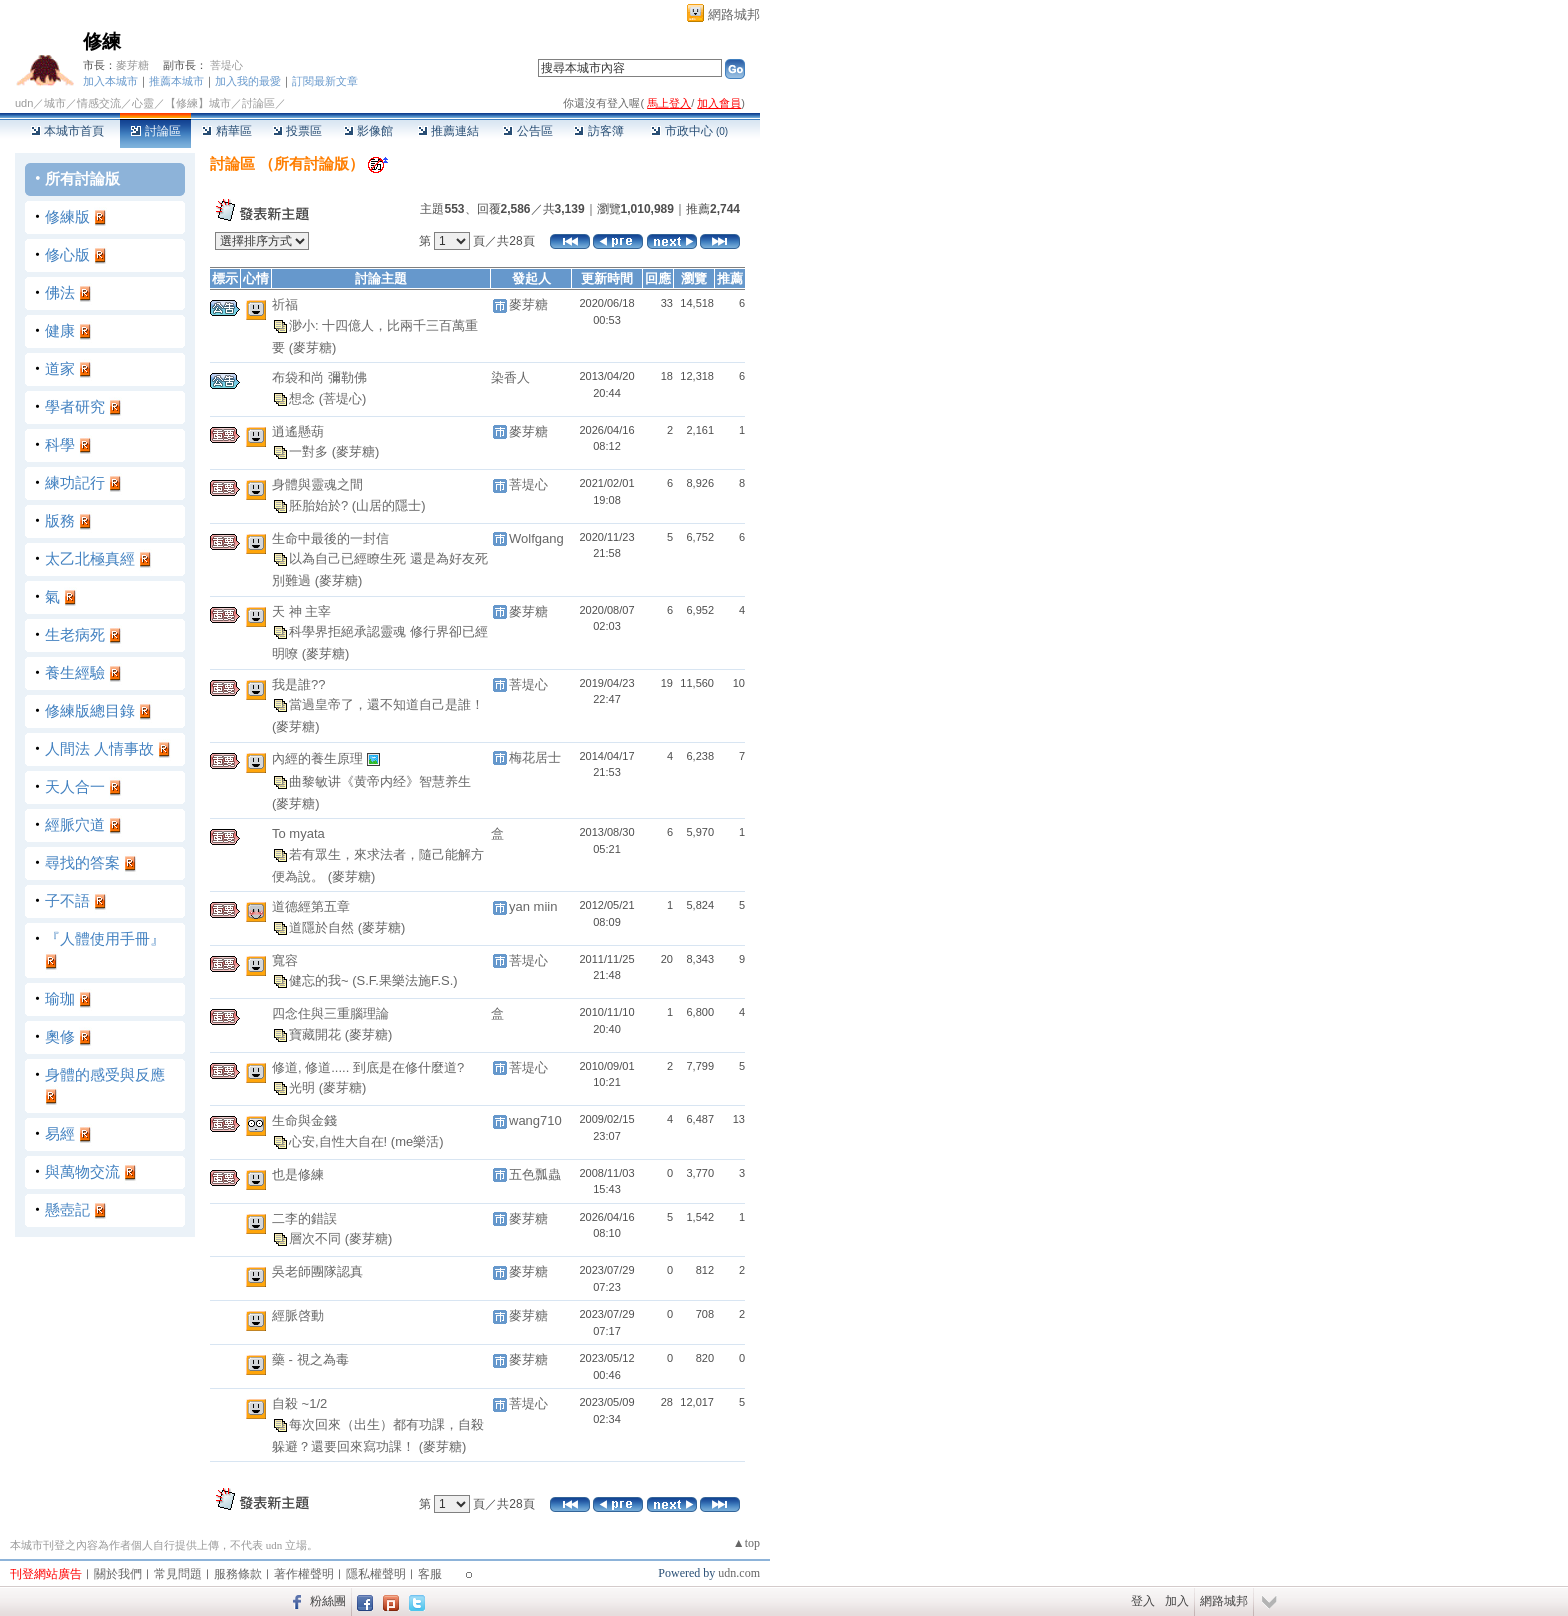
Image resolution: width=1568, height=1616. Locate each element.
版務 (60, 520)
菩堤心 (226, 65)
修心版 (67, 254)
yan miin (533, 906)
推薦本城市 (176, 81)
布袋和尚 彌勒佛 (319, 377)
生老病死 (75, 634)
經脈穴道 (75, 824)
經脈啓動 (298, 1315)
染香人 (510, 377)
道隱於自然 (323, 926)
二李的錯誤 (304, 1218)
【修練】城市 (198, 103)
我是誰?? (298, 684)
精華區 (226, 131)
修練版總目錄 (90, 710)
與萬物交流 (82, 1171)
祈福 (285, 304)
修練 (102, 41)
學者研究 (75, 406)
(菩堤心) (343, 397)
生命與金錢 (304, 1120)
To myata (298, 833)
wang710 (535, 1120)
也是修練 (298, 1174)
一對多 (310, 451)
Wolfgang (536, 538)
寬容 (285, 960)
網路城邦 (734, 14)
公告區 (527, 131)
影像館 (368, 131)
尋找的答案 (82, 862)
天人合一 (75, 786)
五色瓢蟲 (535, 1174)
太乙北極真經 (90, 558)
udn (24, 103)
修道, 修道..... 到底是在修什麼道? (368, 1067)
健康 (60, 330)
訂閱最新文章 (325, 81)
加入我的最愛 (248, 81)
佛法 (60, 292)
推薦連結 (448, 131)
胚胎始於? (320, 504)
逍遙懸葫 (298, 431)
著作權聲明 (304, 1574)
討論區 (155, 131)
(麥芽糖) (313, 347)
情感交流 (99, 103)
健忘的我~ (320, 980)
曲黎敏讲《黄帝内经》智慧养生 (380, 780)
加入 (1177, 1601)
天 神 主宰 (301, 611)
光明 (304, 1087)
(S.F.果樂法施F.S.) (404, 980)
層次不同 (317, 1238)
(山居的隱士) (389, 504)
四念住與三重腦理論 (330, 1013)
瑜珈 (60, 998)
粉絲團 (328, 1601)
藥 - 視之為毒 (310, 1359)
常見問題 (178, 1574)
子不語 (67, 900)
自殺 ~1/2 (299, 1403)
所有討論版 (82, 178)
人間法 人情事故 (99, 748)
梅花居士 (535, 757)
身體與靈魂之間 (317, 484)
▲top (746, 1543)
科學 (60, 444)
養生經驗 (75, 672)
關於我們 (118, 1574)
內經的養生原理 (319, 757)
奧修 (60, 1036)
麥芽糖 (132, 65)
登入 (1143, 1601)
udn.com (739, 1573)
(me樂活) (417, 1140)
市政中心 (689, 131)
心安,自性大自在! (340, 1140)
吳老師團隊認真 (317, 1271)
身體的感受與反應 (105, 1074)
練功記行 (75, 482)
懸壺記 (67, 1209)
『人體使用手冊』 (105, 938)
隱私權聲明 (376, 1574)
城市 (55, 103)
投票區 (297, 131)
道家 (60, 368)
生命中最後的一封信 (330, 538)
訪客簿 (598, 131)
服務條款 (238, 1574)
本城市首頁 (67, 131)
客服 (430, 1574)
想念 (304, 397)
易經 (60, 1133)
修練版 (67, 216)
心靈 (143, 103)
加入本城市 (110, 81)
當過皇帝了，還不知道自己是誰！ (386, 704)
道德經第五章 (311, 906)
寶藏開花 (317, 1033)
